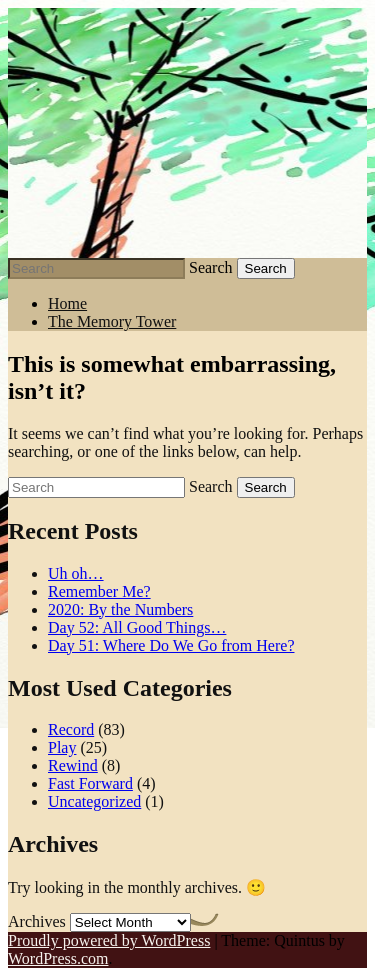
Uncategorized (94, 801)
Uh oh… (76, 573)
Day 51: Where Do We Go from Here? (171, 645)
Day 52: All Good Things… (137, 627)
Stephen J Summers (187, 133)
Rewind (73, 765)
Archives (37, 921)
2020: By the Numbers (120, 609)
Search (211, 267)
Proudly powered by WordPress (109, 940)
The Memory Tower (112, 321)
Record (71, 729)
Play (62, 747)
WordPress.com (58, 958)
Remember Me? (99, 591)
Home (67, 303)
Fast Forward (90, 783)
